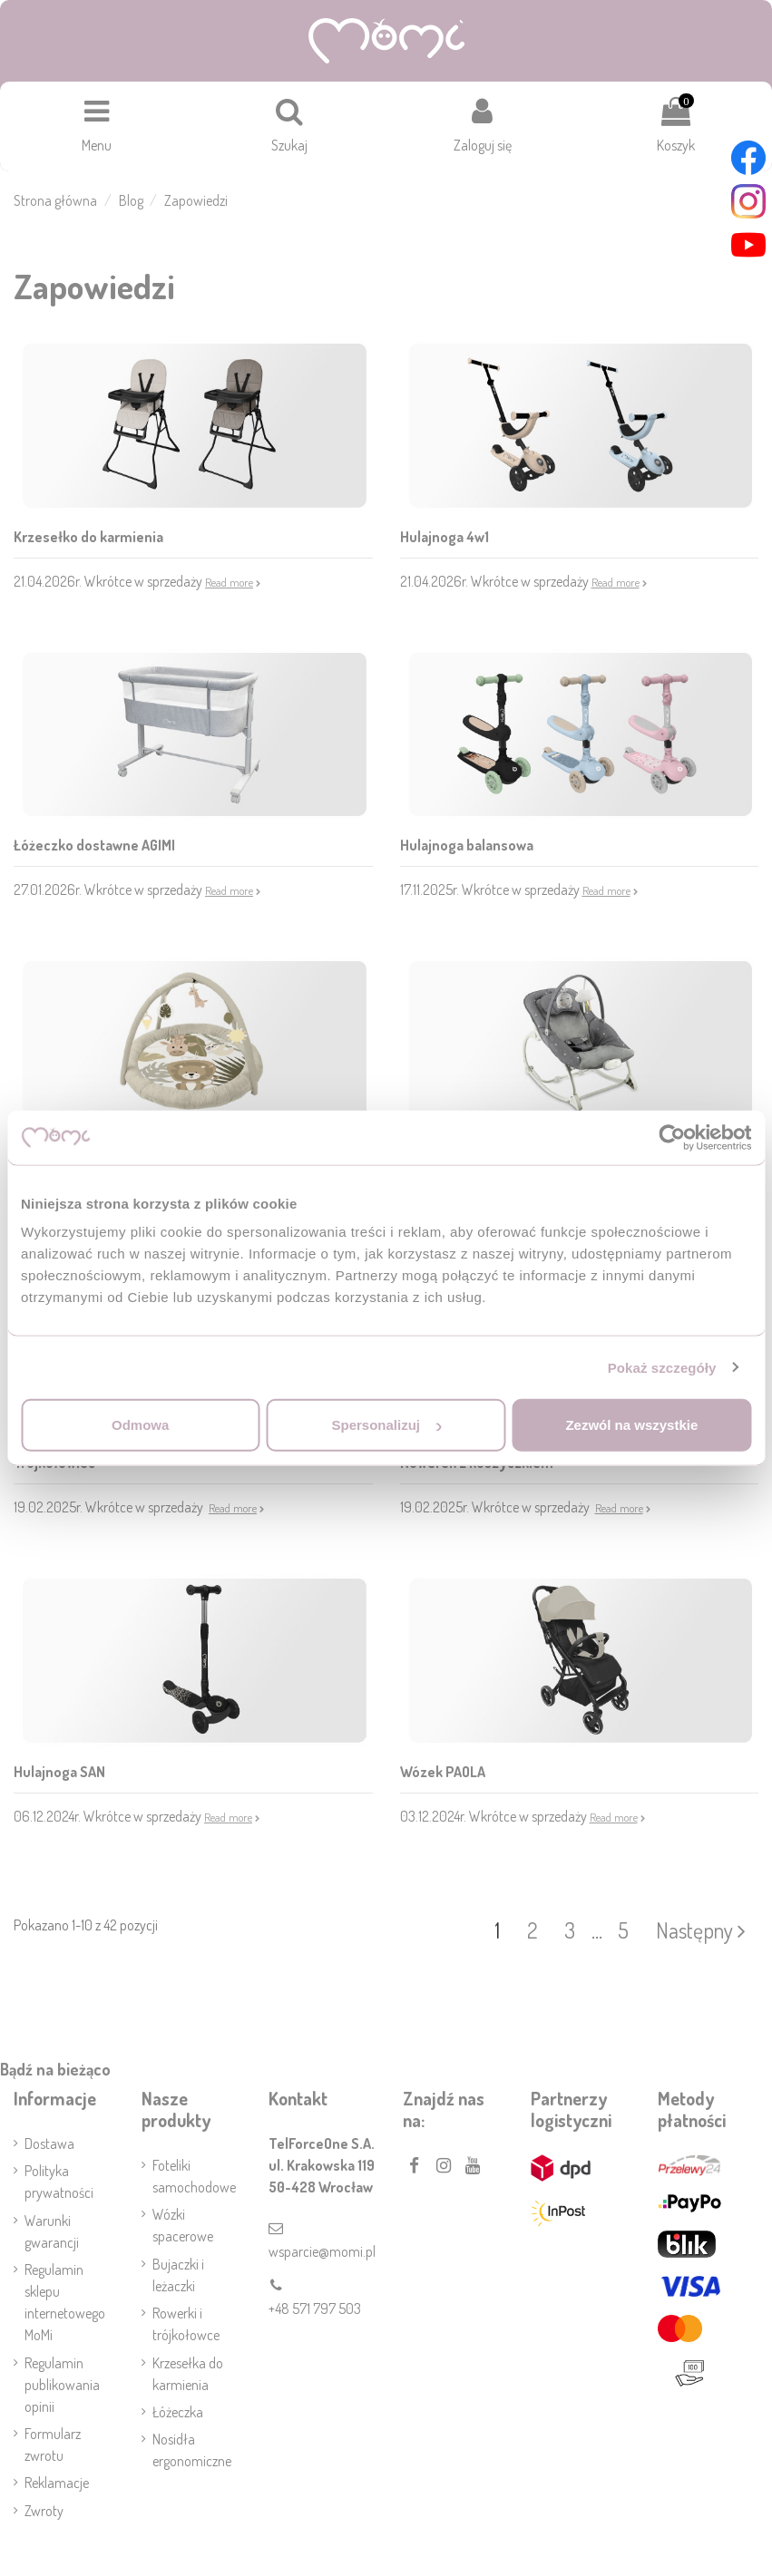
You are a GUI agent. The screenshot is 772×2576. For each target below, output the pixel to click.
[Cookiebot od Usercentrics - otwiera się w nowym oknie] (671, 1137)
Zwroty (44, 2511)
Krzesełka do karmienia (187, 2374)
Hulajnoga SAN (59, 1772)
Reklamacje (56, 2483)
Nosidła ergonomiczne (191, 2450)
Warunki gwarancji (51, 2231)
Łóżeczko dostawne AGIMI (94, 845)
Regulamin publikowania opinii (62, 2385)
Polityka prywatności (58, 2182)
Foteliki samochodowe (194, 2176)
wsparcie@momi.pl (322, 2251)
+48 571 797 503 (315, 2308)
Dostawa (49, 2143)
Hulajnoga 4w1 (444, 537)
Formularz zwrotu (52, 2444)
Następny (701, 1930)
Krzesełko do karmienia (88, 537)
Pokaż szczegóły (662, 1367)
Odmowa (140, 1425)
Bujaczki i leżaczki (178, 2275)
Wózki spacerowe (182, 2225)
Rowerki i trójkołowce (186, 2324)
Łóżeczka (177, 2412)
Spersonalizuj (386, 1425)
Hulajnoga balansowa (466, 845)
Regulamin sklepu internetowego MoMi (64, 2302)
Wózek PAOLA (442, 1772)
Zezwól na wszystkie (631, 1425)
